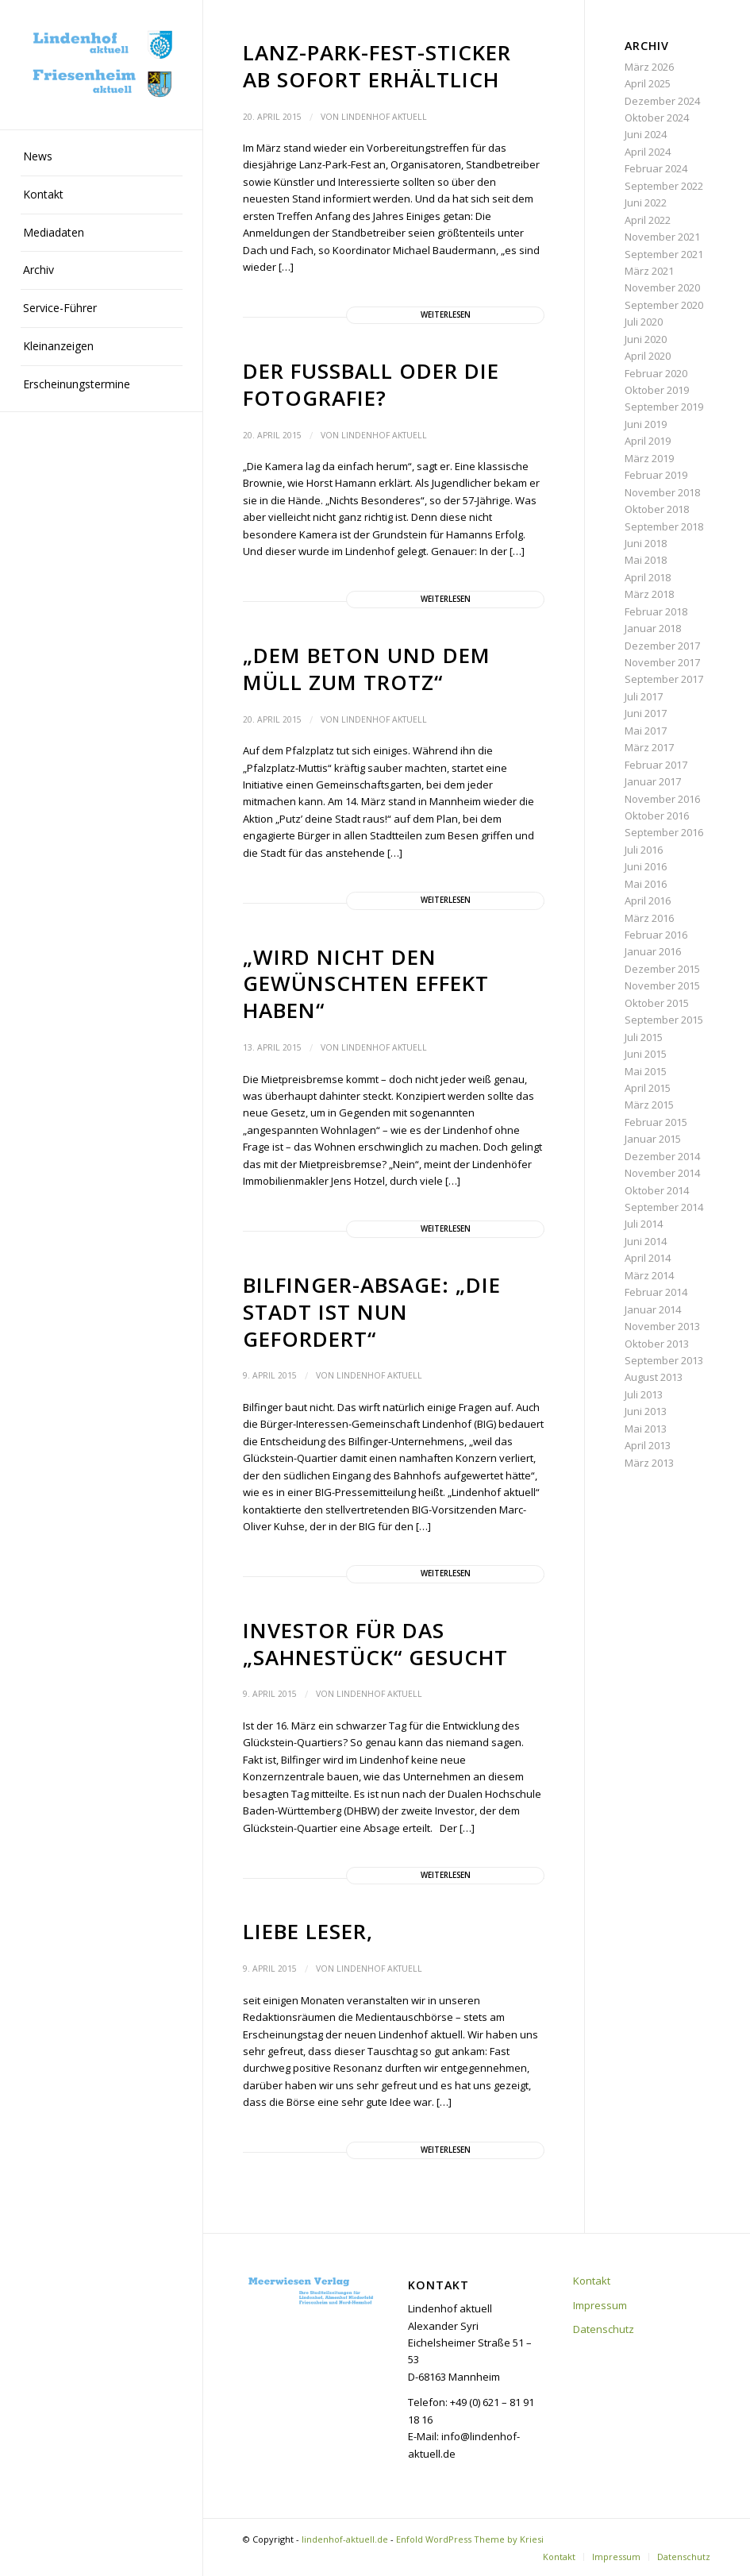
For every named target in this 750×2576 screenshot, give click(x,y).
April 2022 (648, 220)
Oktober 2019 (657, 390)
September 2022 (664, 186)
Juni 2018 (646, 543)
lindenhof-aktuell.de (345, 2539)
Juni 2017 (646, 713)
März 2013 (649, 1463)
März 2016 (649, 918)
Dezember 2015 (662, 969)
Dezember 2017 (662, 645)
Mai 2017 (646, 730)
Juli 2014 (644, 1224)
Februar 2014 (656, 1292)
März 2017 (649, 747)
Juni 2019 (646, 424)
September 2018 (664, 526)
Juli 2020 (644, 321)
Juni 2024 (646, 134)
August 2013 (654, 1377)
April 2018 (648, 577)
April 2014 (648, 1258)
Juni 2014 (646, 1241)
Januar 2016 (653, 951)
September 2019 (664, 406)
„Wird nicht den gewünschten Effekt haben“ (366, 984)
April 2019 (648, 441)
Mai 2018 (646, 560)
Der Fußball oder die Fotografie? (371, 384)
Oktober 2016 (657, 815)
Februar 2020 (656, 373)
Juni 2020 (646, 339)
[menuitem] (102, 157)
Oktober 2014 (657, 1190)
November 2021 (662, 236)
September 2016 (664, 832)
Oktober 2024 (657, 117)
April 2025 (648, 83)
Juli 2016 (644, 850)
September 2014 (664, 1207)
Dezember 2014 (662, 1156)
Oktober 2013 (657, 1343)
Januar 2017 (653, 781)
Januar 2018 (653, 628)
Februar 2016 (656, 934)
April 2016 (648, 900)
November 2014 (662, 1173)
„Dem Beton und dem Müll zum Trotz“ (366, 668)
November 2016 (662, 799)
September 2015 (664, 1019)
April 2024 (648, 152)
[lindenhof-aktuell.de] (102, 65)
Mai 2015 (646, 1071)
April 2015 (648, 1088)
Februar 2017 (656, 765)
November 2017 (662, 662)
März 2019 (649, 458)
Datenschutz (603, 2329)
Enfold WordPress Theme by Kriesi (470, 2539)
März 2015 (649, 1104)
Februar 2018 (656, 611)
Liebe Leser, (308, 1931)
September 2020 (664, 305)
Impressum (600, 2305)
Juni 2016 (646, 866)
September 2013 (664, 1360)
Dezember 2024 (662, 101)
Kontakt (591, 2280)
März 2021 (649, 271)
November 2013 (662, 1326)
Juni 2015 (646, 1054)
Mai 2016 (646, 884)
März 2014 (649, 1275)
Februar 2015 (656, 1122)
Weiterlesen (446, 315)
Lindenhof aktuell (384, 116)
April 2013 (648, 1445)
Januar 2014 (653, 1309)
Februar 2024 (656, 168)
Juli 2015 (644, 1037)
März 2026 (649, 67)
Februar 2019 (656, 475)
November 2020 (662, 287)
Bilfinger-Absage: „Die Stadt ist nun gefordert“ (372, 1312)
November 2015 (662, 985)
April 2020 (648, 356)
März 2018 (649, 594)
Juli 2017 (644, 696)
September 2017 (664, 679)
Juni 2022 (646, 202)
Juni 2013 (646, 1411)
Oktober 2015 (657, 1003)
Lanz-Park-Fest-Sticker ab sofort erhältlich (377, 66)
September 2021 (664, 254)
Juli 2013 (644, 1394)
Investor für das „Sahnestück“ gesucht (375, 1644)
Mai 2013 (646, 1428)
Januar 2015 (653, 1139)
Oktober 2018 (657, 509)
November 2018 (662, 492)
